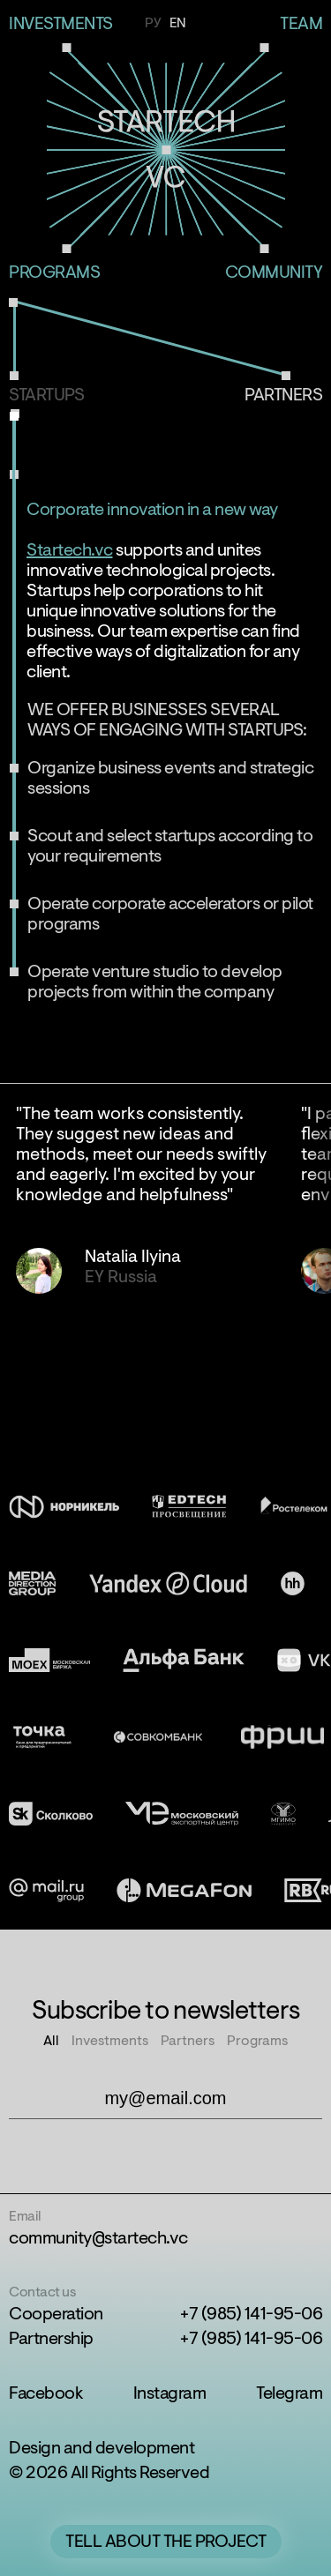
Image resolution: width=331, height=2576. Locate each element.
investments (61, 25)
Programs (54, 273)
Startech (165, 149)
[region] (165, 1240)
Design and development (101, 2449)
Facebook (46, 2394)
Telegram (289, 2394)
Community (274, 273)
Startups (46, 396)
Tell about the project (165, 2542)
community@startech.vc (98, 2239)
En (177, 24)
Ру (153, 24)
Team (301, 25)
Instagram (170, 2394)
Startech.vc (69, 551)
